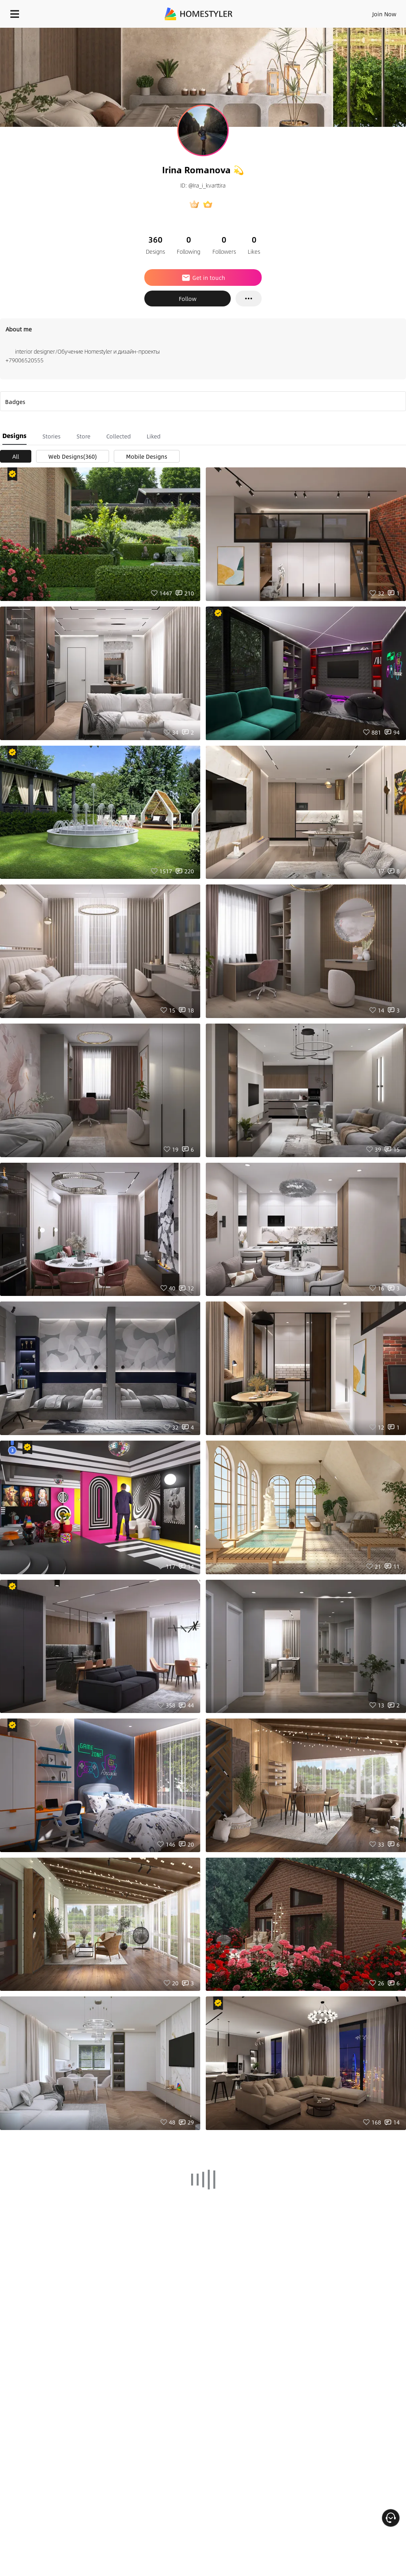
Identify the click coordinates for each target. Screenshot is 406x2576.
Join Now (384, 14)
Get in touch (203, 277)
